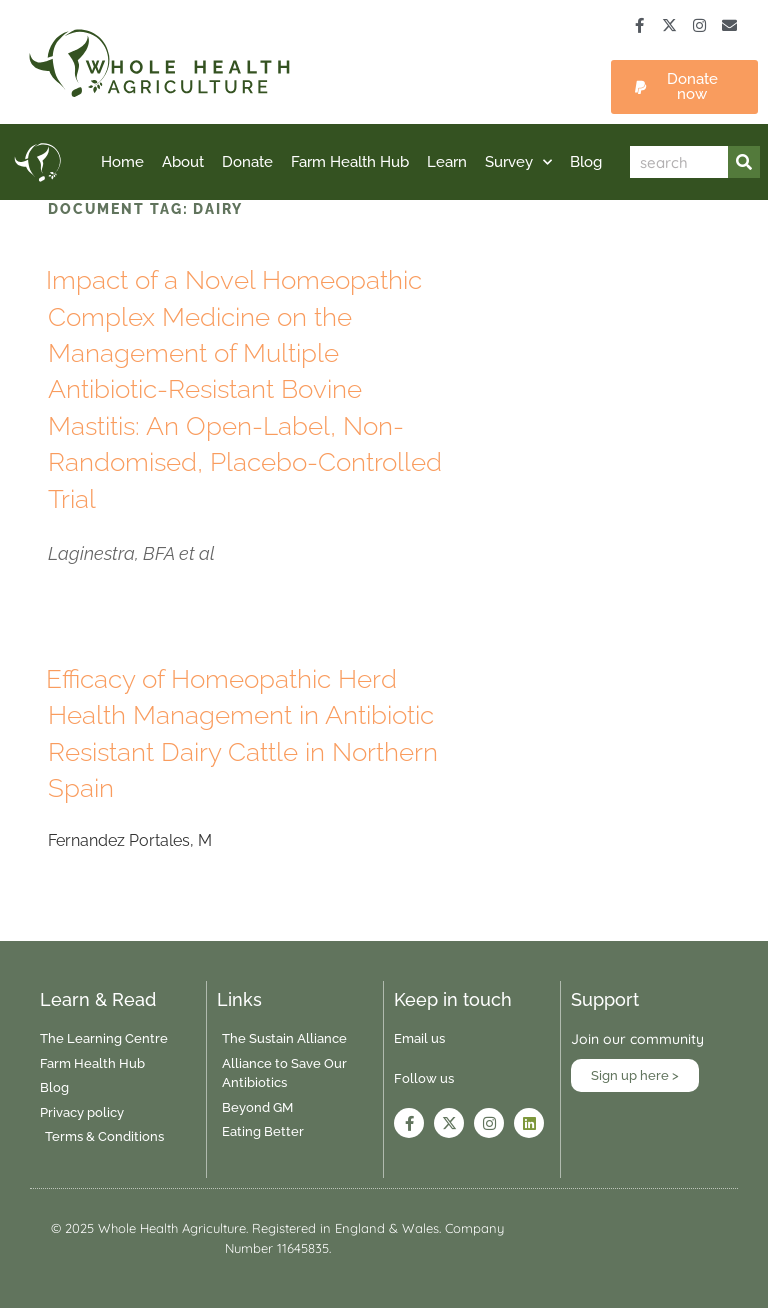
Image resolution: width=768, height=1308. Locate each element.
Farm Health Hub (350, 162)
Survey (518, 162)
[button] (684, 87)
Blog (586, 162)
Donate (247, 162)
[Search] (744, 162)
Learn (447, 162)
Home (122, 162)
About (183, 162)
